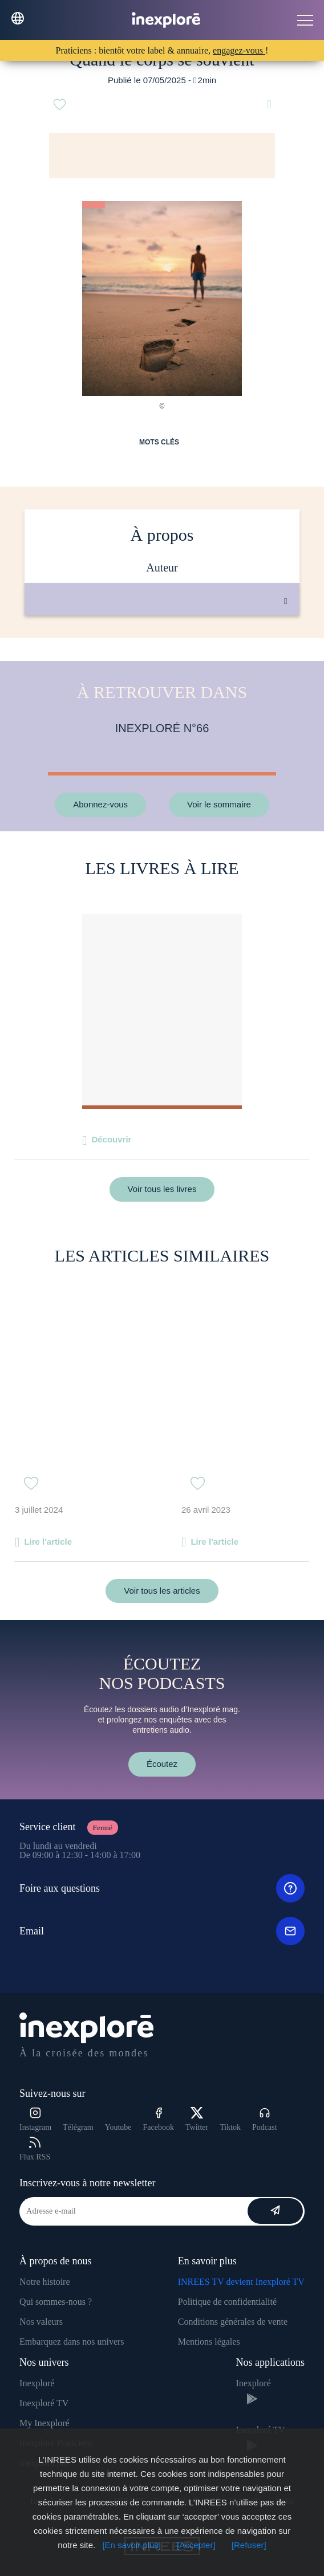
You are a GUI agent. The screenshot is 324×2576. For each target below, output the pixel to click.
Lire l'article (48, 1541)
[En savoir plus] (131, 2545)
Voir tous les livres (162, 1189)
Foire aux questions (162, 1888)
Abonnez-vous (100, 804)
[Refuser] (249, 2545)
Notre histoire (44, 2282)
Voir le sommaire (219, 804)
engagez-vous (239, 50)
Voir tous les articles (162, 1590)
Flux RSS (34, 2149)
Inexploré (36, 2383)
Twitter (196, 2119)
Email (162, 1931)
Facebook (158, 2119)
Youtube (118, 2127)
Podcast (264, 2119)
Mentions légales (209, 2341)
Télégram (78, 2127)
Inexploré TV (43, 2403)
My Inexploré (44, 2423)
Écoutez (162, 1764)
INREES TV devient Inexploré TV (241, 2282)
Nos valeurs (41, 2321)
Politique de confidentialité (227, 2301)
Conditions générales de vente (232, 2321)
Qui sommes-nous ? (55, 2301)
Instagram (35, 2119)
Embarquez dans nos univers (71, 2341)
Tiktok (230, 2127)
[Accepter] (196, 2545)
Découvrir (111, 1139)
